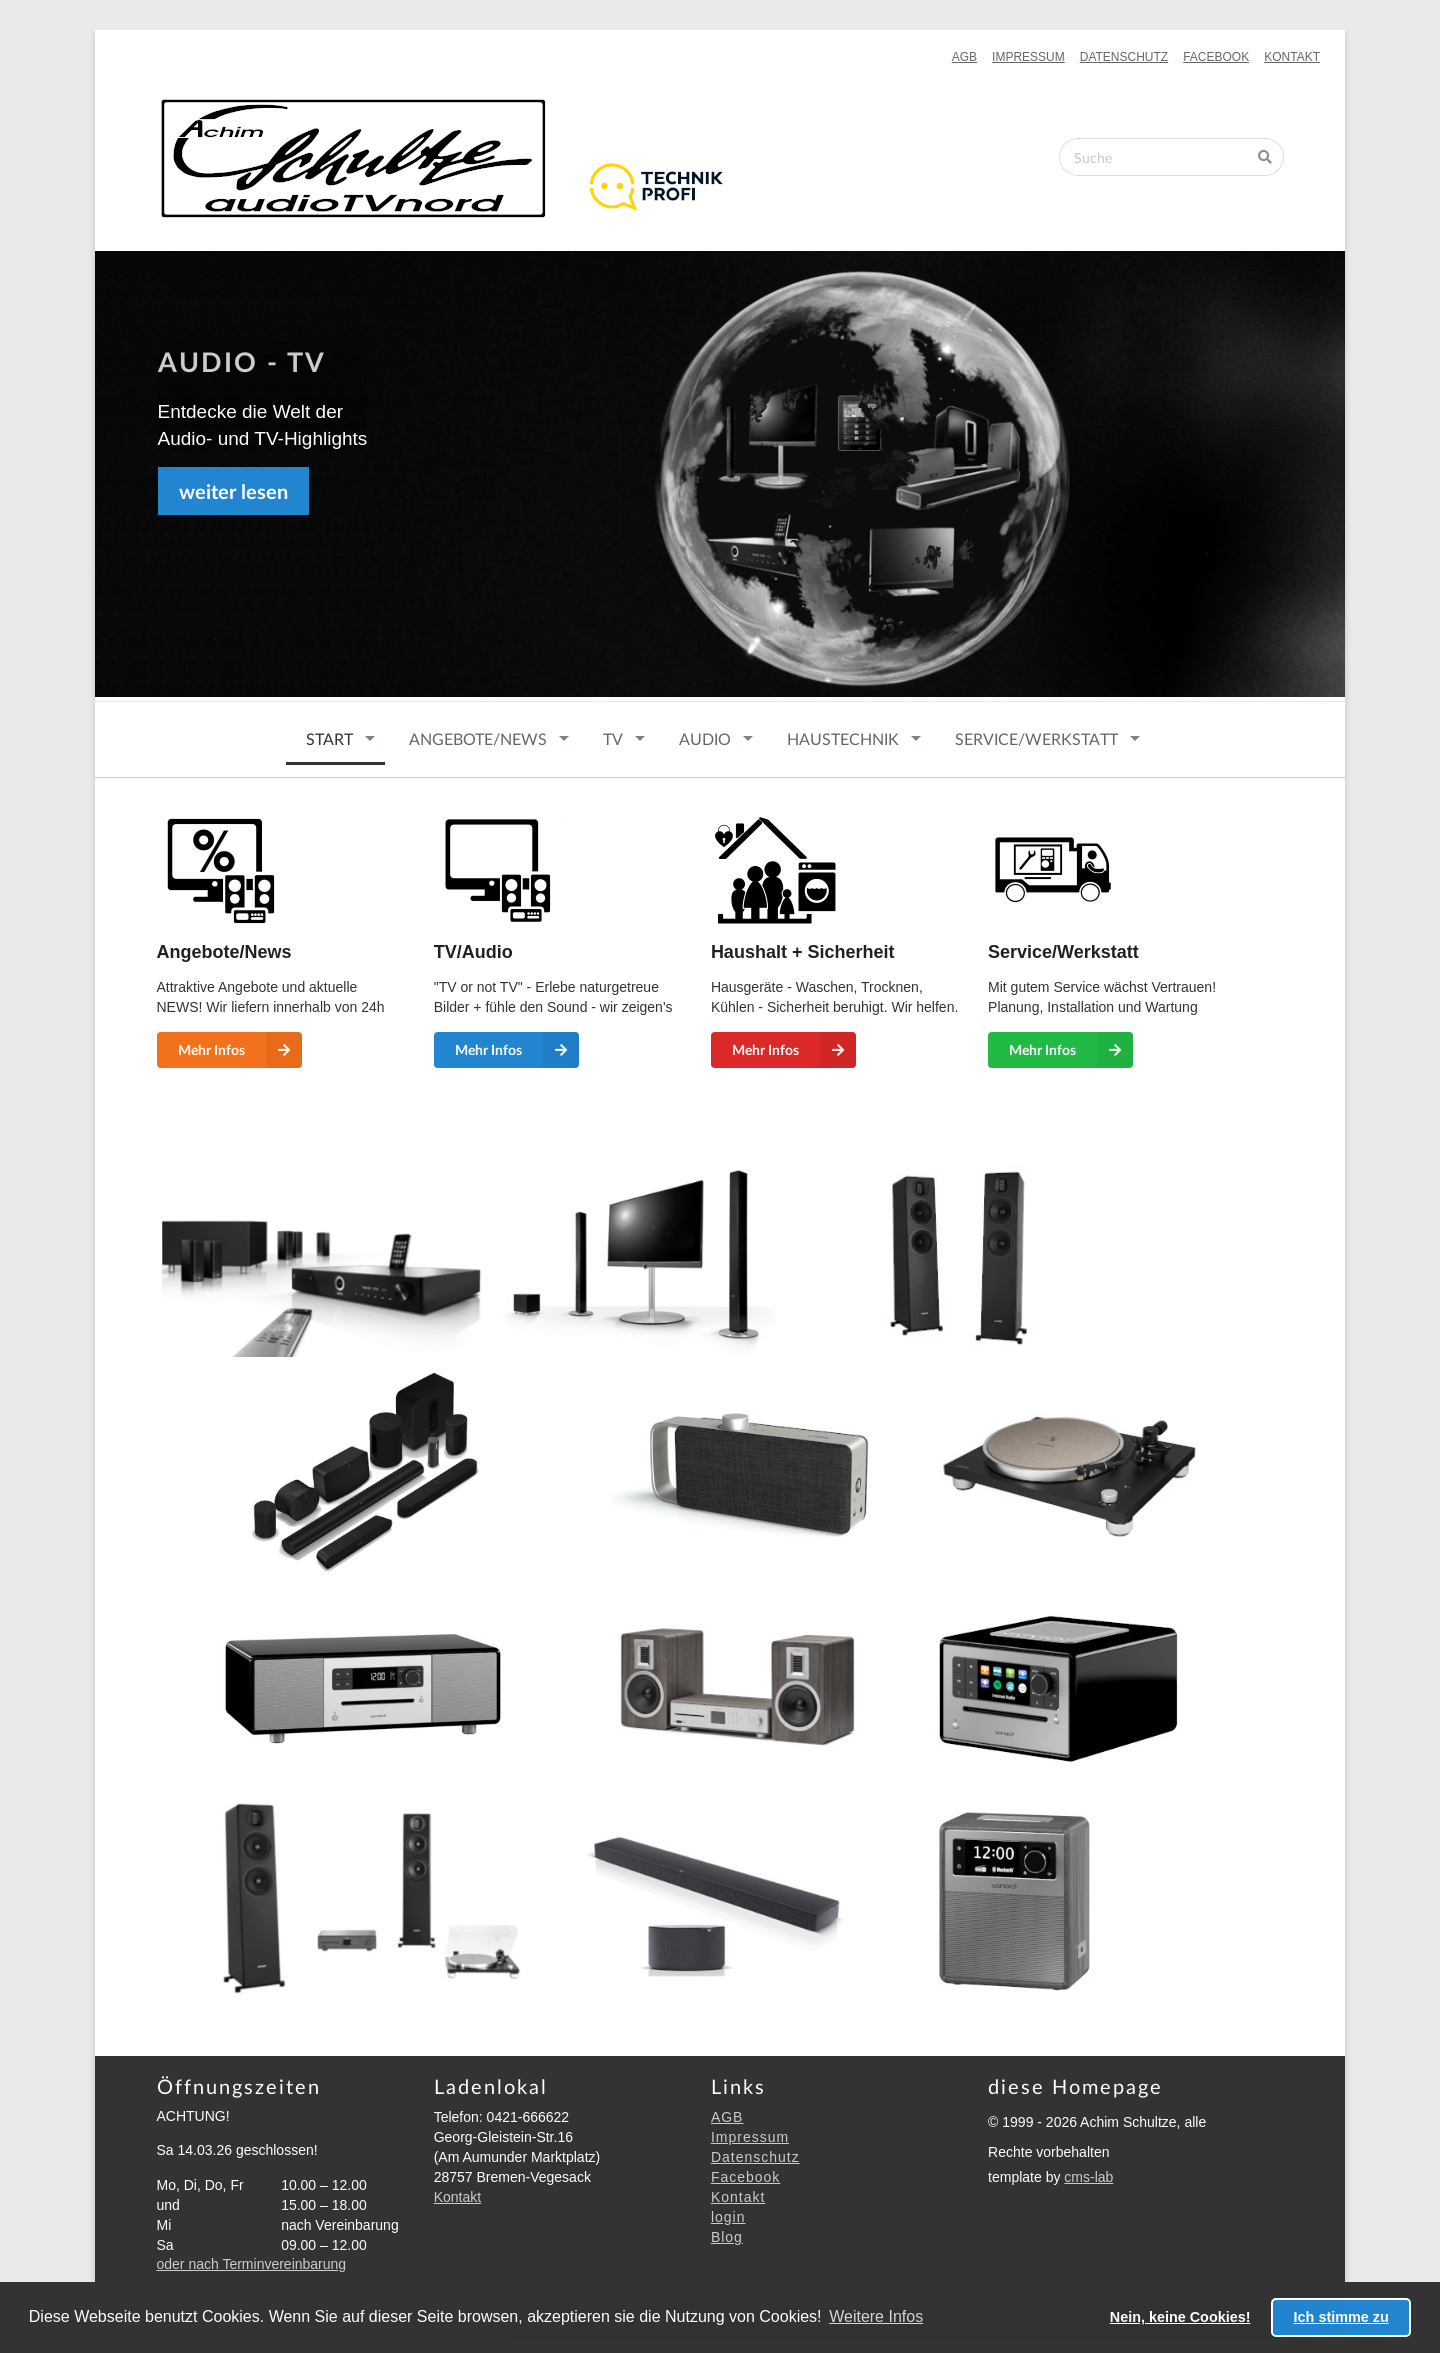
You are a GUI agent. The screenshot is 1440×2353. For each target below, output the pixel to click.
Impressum (1028, 57)
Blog (727, 2237)
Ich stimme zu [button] (1341, 2317)
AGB (964, 57)
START (329, 738)
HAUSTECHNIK (843, 738)
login (728, 2217)
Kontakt (1292, 57)
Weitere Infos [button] (876, 2316)
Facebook (1216, 57)
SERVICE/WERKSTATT (1036, 738)
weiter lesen (233, 491)
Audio (705, 738)
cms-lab (1088, 2177)
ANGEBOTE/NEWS (478, 738)
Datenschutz (1124, 57)
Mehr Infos (240, 1050)
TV (613, 738)
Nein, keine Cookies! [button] (1180, 2317)
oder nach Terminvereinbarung (252, 2264)
